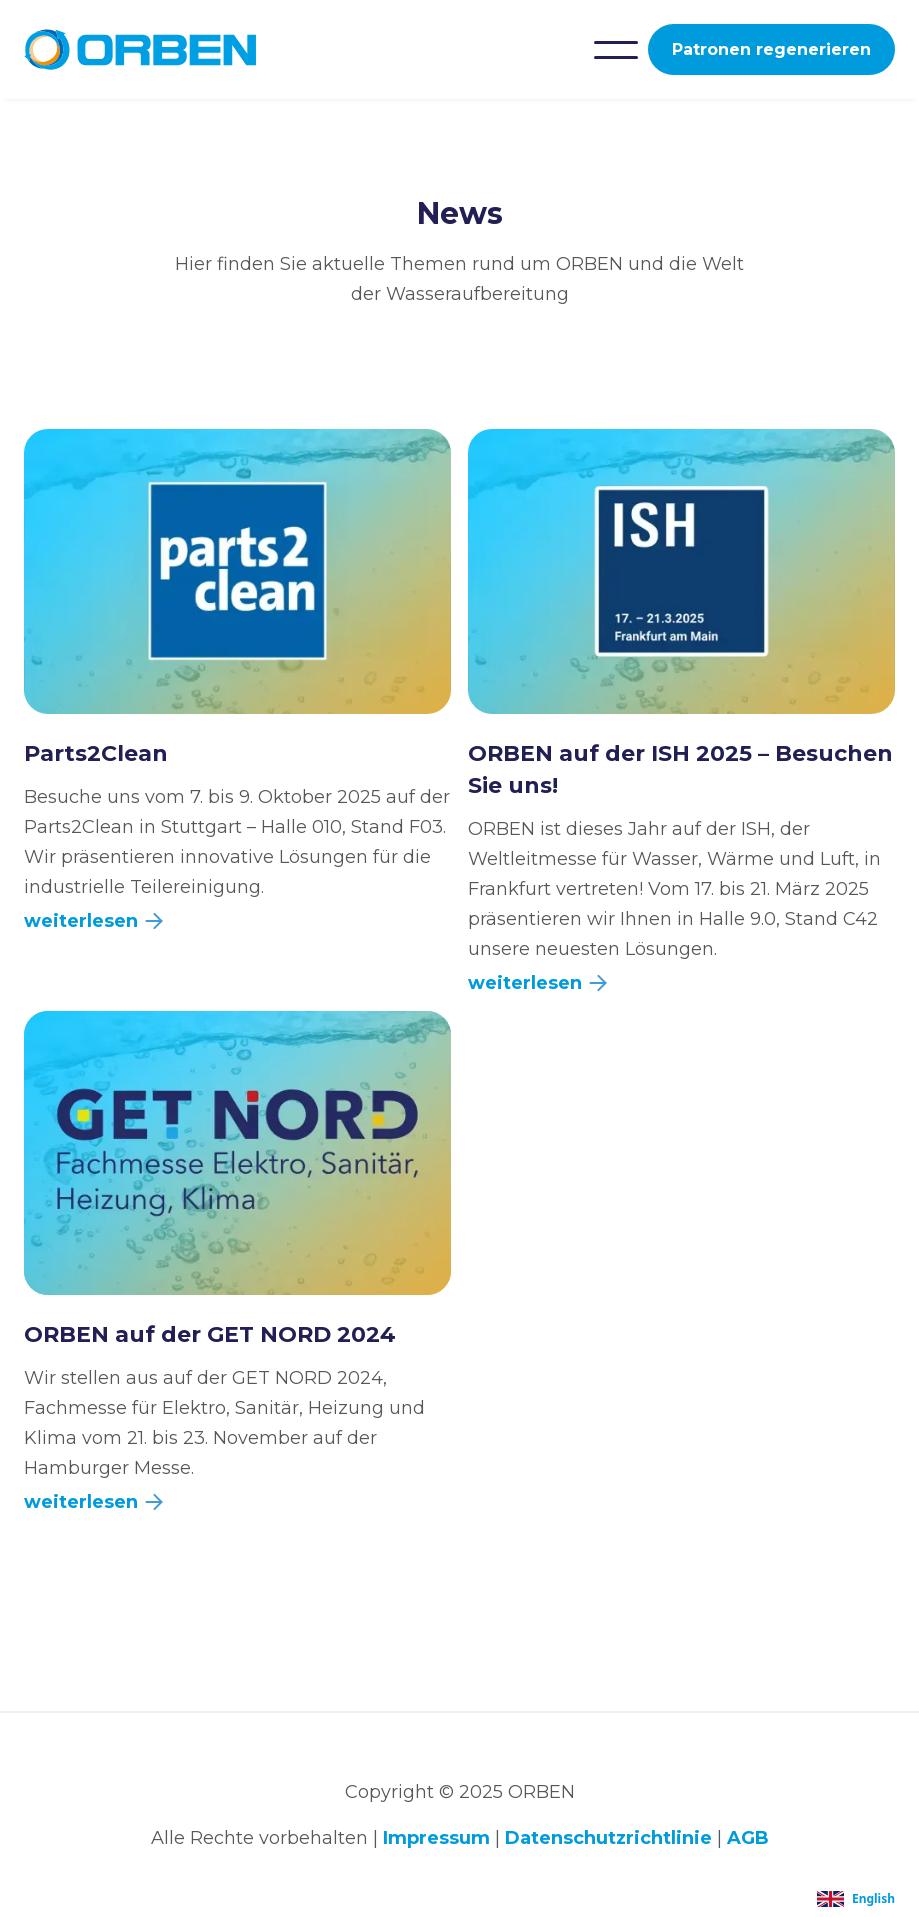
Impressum (436, 1838)
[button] (616, 50)
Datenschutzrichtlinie (608, 1838)
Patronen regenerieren (771, 49)
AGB (748, 1838)
